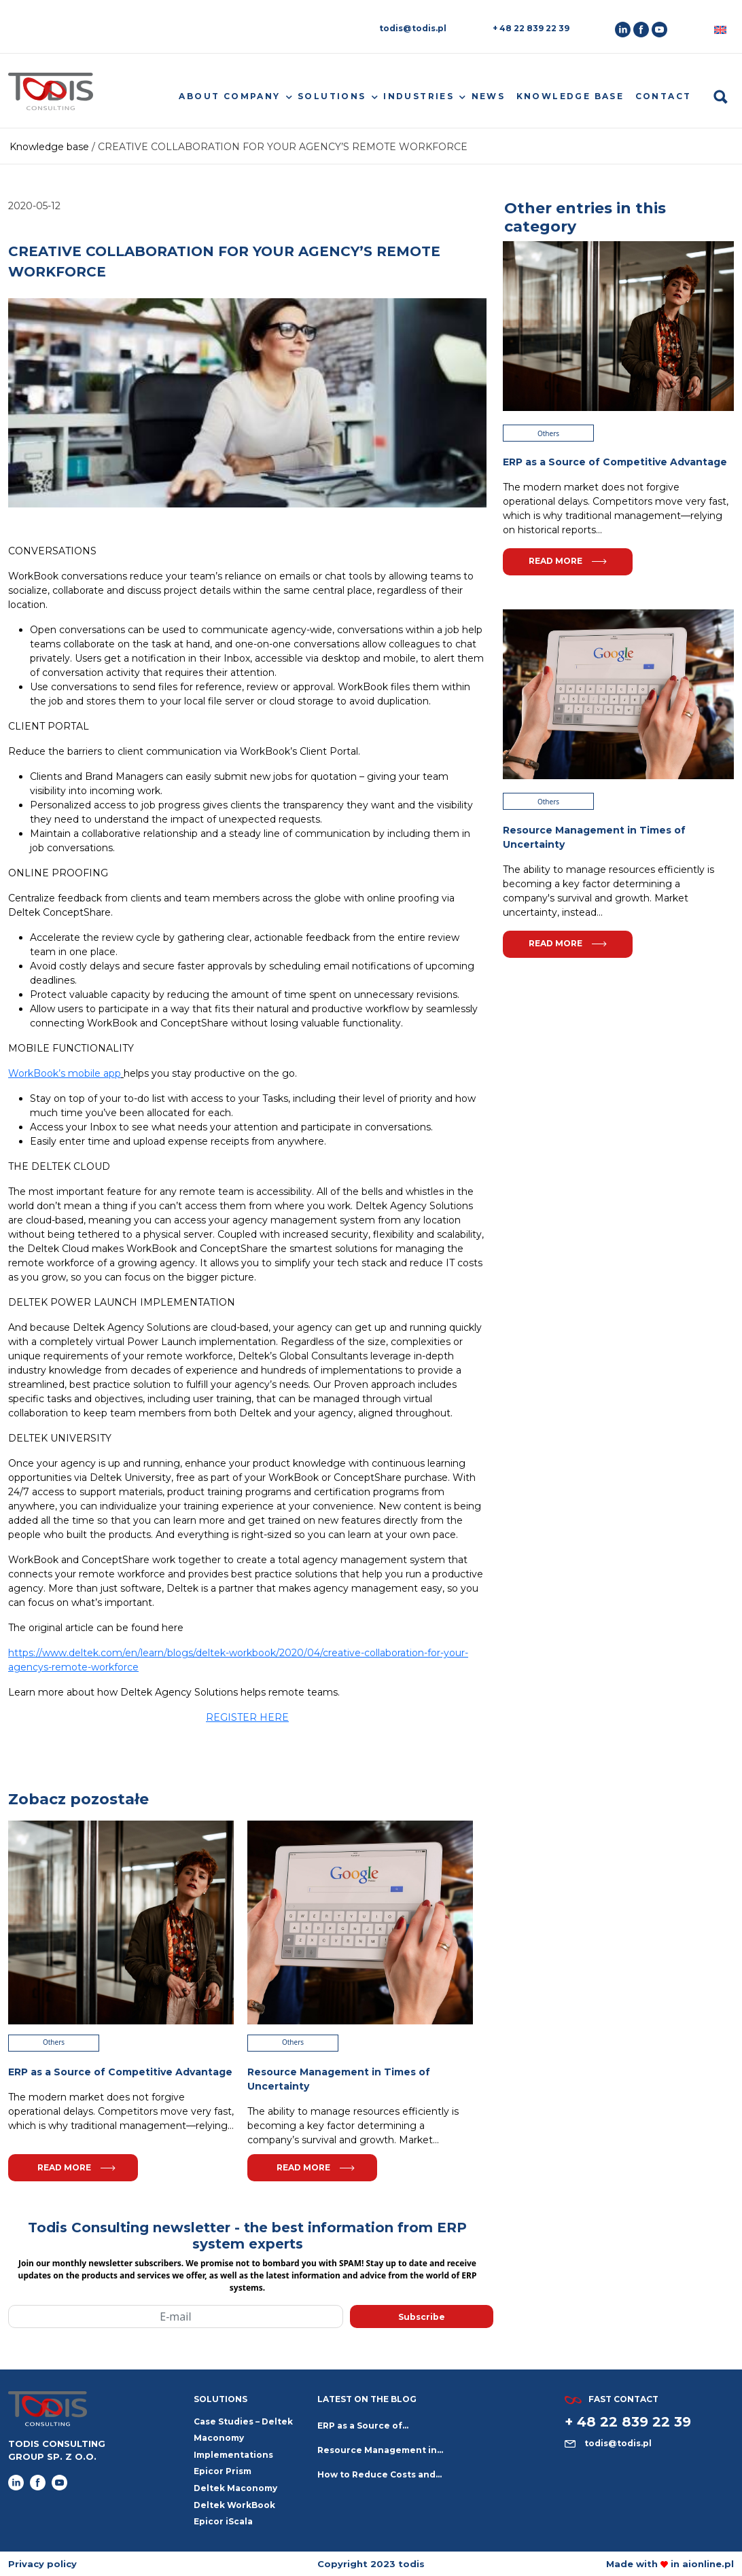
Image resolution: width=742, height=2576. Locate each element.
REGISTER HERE (247, 1717)
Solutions (332, 96)
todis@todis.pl (412, 28)
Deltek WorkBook (234, 2505)
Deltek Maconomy (235, 2488)
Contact (663, 96)
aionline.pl (708, 2563)
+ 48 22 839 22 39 (531, 28)
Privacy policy (42, 2563)
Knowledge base (570, 96)
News (489, 96)
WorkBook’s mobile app (64, 1073)
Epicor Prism (222, 2471)
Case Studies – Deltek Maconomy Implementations (243, 2438)
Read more (76, 2167)
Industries (418, 96)
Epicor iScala (223, 2521)
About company (229, 96)
